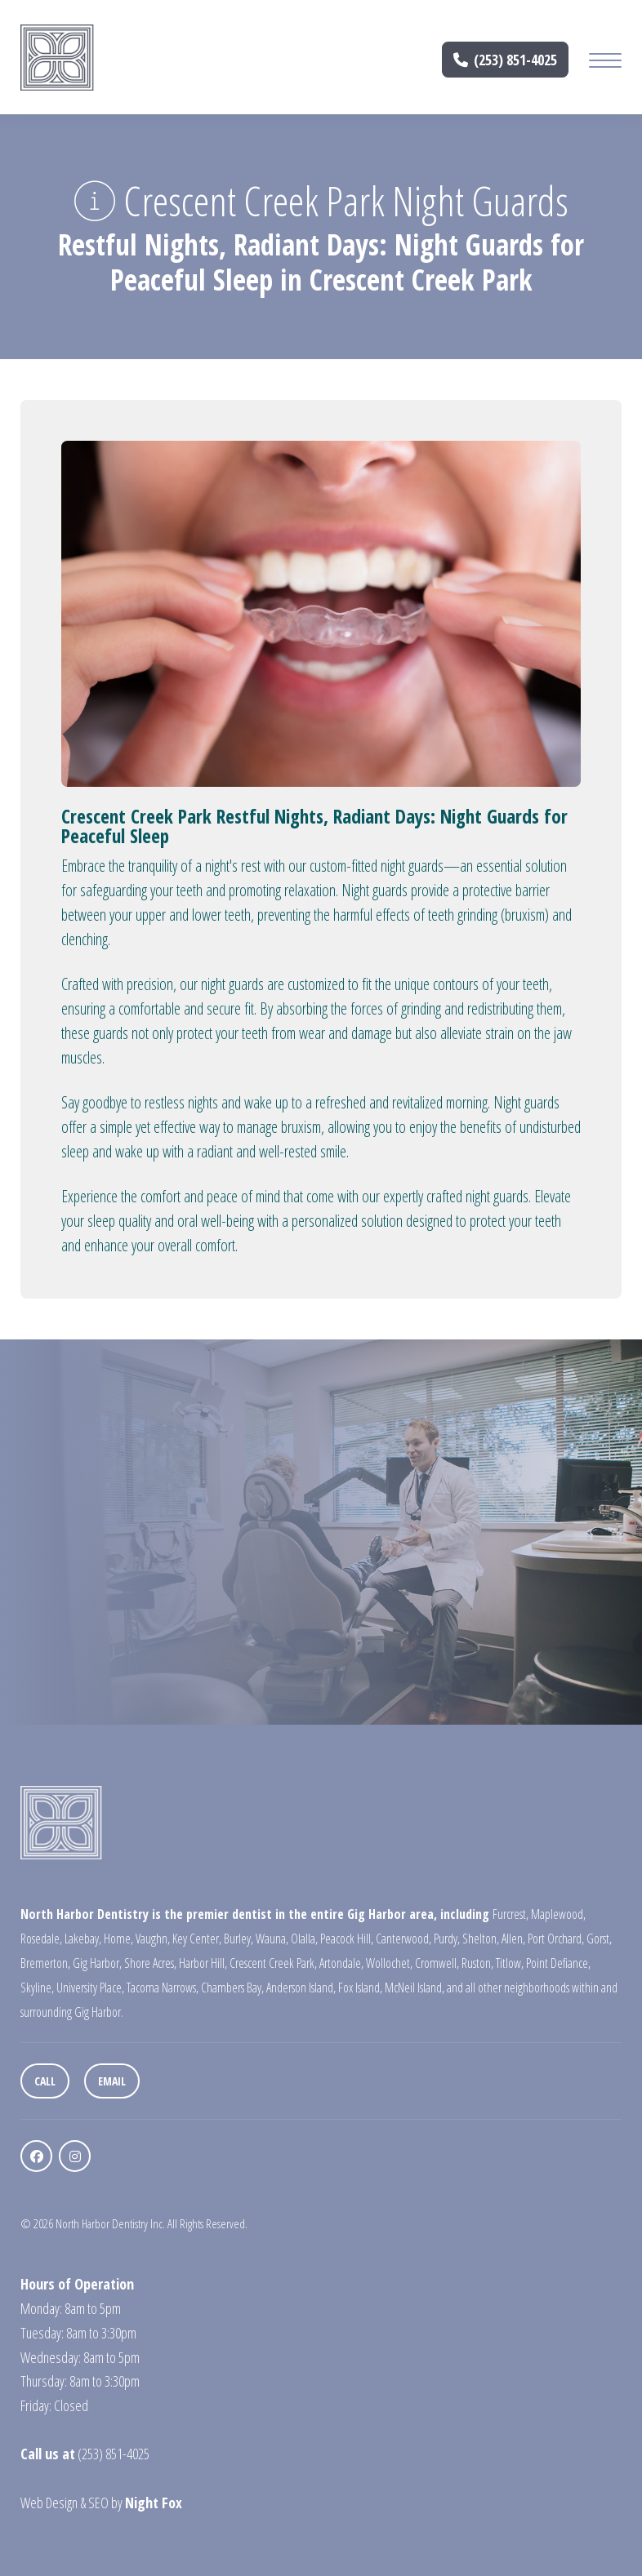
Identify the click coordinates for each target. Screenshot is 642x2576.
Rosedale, (41, 1939)
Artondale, (341, 1963)
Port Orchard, (556, 1939)
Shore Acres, (150, 1963)
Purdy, (447, 1939)
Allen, (513, 1939)
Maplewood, (558, 1914)
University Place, (90, 1987)
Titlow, (510, 1963)
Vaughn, (153, 1939)
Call (45, 2081)
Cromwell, (437, 1963)
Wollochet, (389, 1963)
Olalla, (304, 1939)
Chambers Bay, (232, 1987)
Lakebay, (83, 1939)
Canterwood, (403, 1939)
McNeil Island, (414, 1987)
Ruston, (477, 1963)
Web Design (49, 2502)
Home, (118, 1939)
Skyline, (37, 1987)
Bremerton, (45, 1963)
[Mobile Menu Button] (605, 62)
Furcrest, (510, 1914)
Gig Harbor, (97, 1963)
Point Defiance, (558, 1963)
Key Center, (196, 1939)
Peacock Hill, (346, 1939)
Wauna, (272, 1939)
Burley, (238, 1939)
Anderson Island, (301, 1987)
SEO (98, 2502)
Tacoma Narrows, (162, 1987)
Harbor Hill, (203, 1963)
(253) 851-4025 (505, 59)
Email (112, 2081)
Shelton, (480, 1939)
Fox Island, (360, 1987)
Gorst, (599, 1939)
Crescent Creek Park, (273, 1963)
